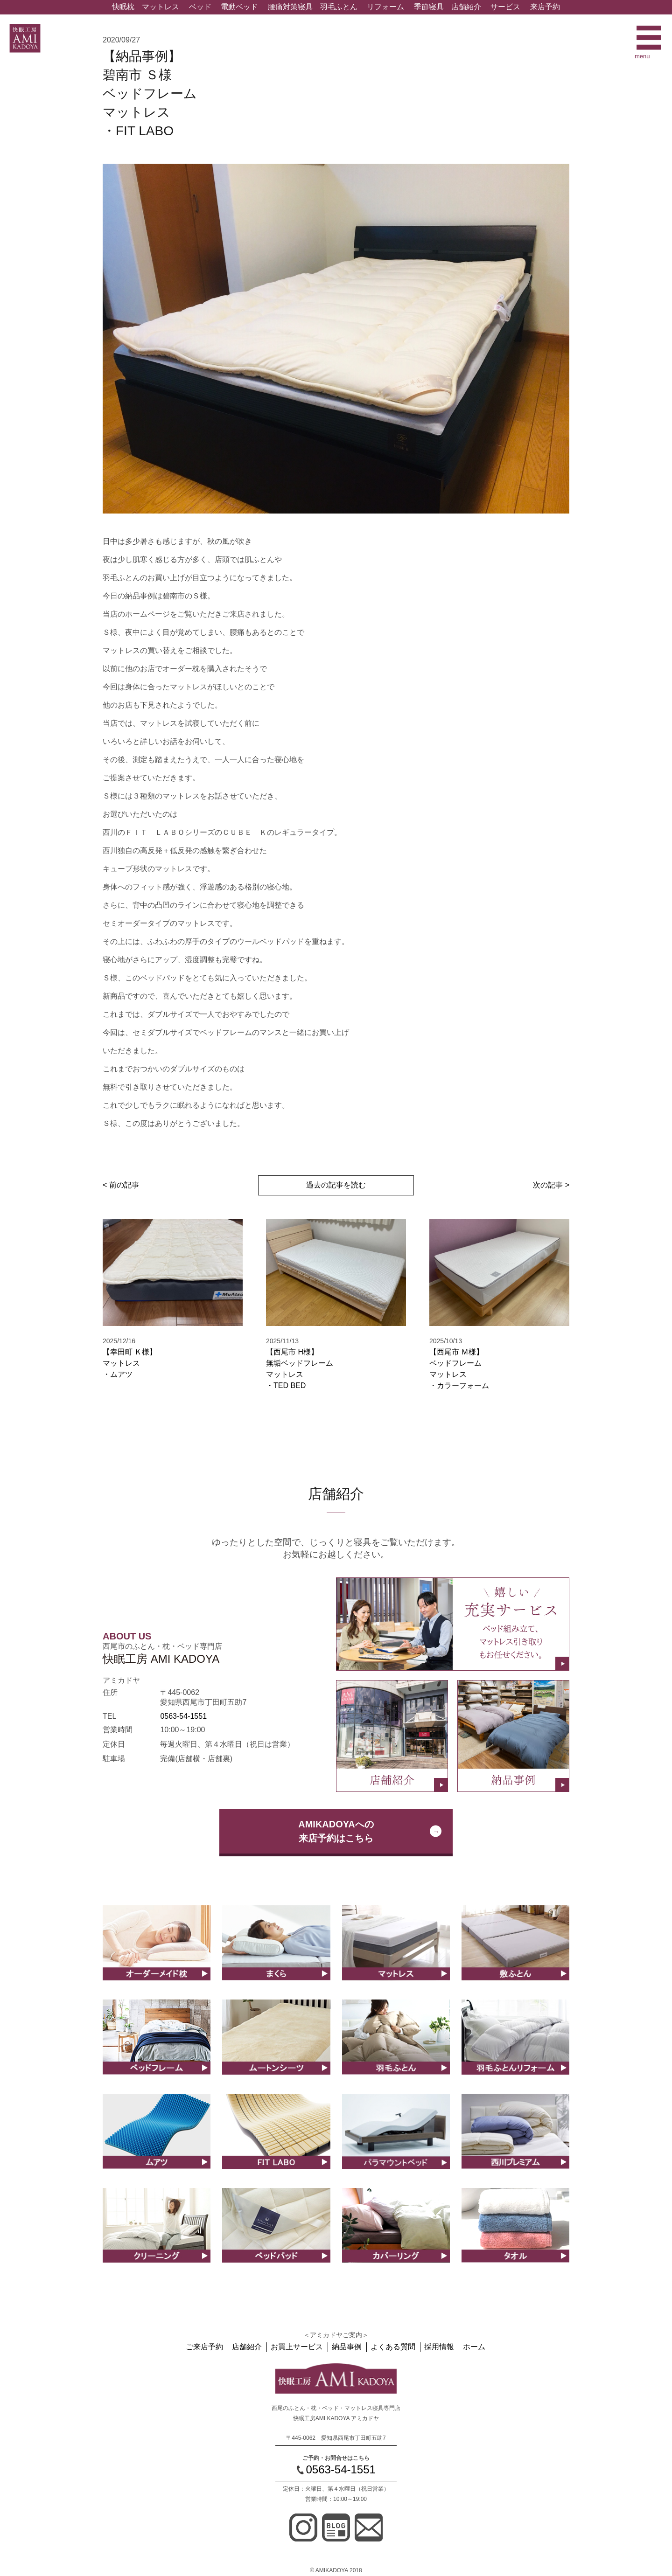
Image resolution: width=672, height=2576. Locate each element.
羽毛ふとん (338, 7)
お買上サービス (298, 2347)
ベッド (200, 7)
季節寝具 (429, 7)
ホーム (472, 2347)
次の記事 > (551, 1185)
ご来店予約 (207, 2347)
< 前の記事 (121, 1185)
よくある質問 (392, 2347)
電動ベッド (239, 7)
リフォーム (385, 7)
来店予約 (545, 7)
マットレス (160, 7)
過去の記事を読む (336, 1185)
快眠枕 (123, 7)
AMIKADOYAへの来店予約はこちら (336, 1831)
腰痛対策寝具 (290, 7)
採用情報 (438, 2347)
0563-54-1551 (183, 1716)
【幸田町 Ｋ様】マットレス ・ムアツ (130, 1363)
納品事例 (347, 2347)
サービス (505, 7)
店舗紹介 (466, 7)
